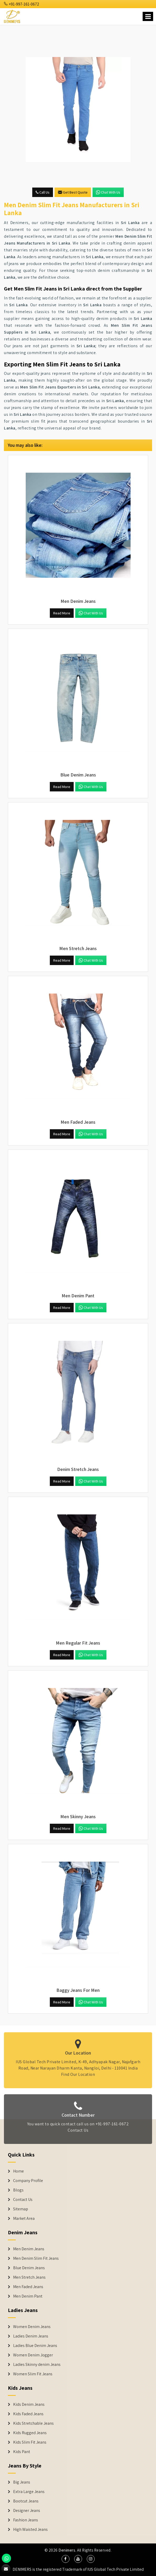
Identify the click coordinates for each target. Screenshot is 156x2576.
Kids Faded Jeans (28, 2414)
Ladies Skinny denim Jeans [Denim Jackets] (37, 2364)
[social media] (65, 2559)
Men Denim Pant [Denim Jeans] (27, 2296)
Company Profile (28, 2181)
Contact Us (23, 2199)
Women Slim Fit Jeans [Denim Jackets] (32, 2374)
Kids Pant (21, 2452)
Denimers (66, 2550)
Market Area (24, 2218)
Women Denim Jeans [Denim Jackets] (32, 2327)
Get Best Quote (73, 192)
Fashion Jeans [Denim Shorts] (25, 2520)
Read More (61, 613)
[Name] (148, 16)
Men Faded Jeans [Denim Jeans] (28, 2287)
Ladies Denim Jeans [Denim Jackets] (30, 2336)
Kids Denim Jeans (29, 2404)
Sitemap (20, 2209)
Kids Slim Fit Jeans (29, 2442)
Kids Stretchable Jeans (33, 2423)
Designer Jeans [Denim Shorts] (26, 2510)
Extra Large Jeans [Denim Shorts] (29, 2492)
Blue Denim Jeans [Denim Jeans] (29, 2268)
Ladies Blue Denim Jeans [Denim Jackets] (35, 2346)
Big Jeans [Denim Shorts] (21, 2482)
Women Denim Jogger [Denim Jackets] (33, 2355)
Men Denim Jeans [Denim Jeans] (28, 2249)
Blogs (18, 2190)
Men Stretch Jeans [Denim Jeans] (29, 2277)
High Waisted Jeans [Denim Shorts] (30, 2529)
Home (18, 2171)
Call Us (43, 192)
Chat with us (108, 192)
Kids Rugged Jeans (30, 2433)
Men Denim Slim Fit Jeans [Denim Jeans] (36, 2258)
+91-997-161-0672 (21, 4)
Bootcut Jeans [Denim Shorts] (26, 2501)
